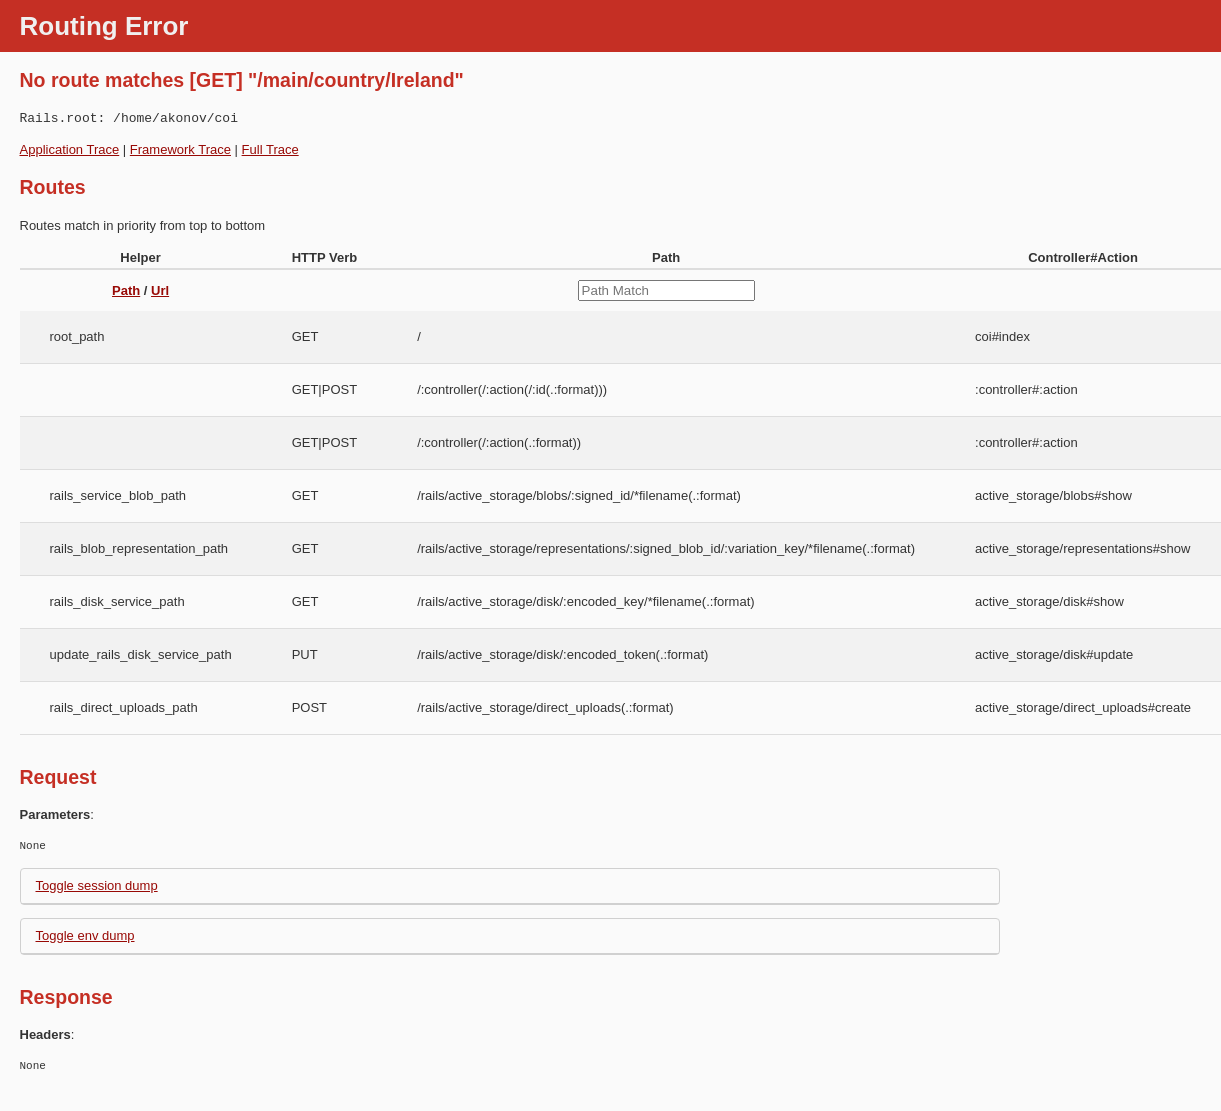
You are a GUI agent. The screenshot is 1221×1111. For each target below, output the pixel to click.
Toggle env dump (85, 935)
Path (126, 290)
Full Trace (270, 149)
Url (160, 290)
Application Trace (70, 149)
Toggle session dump (97, 885)
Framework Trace (180, 149)
